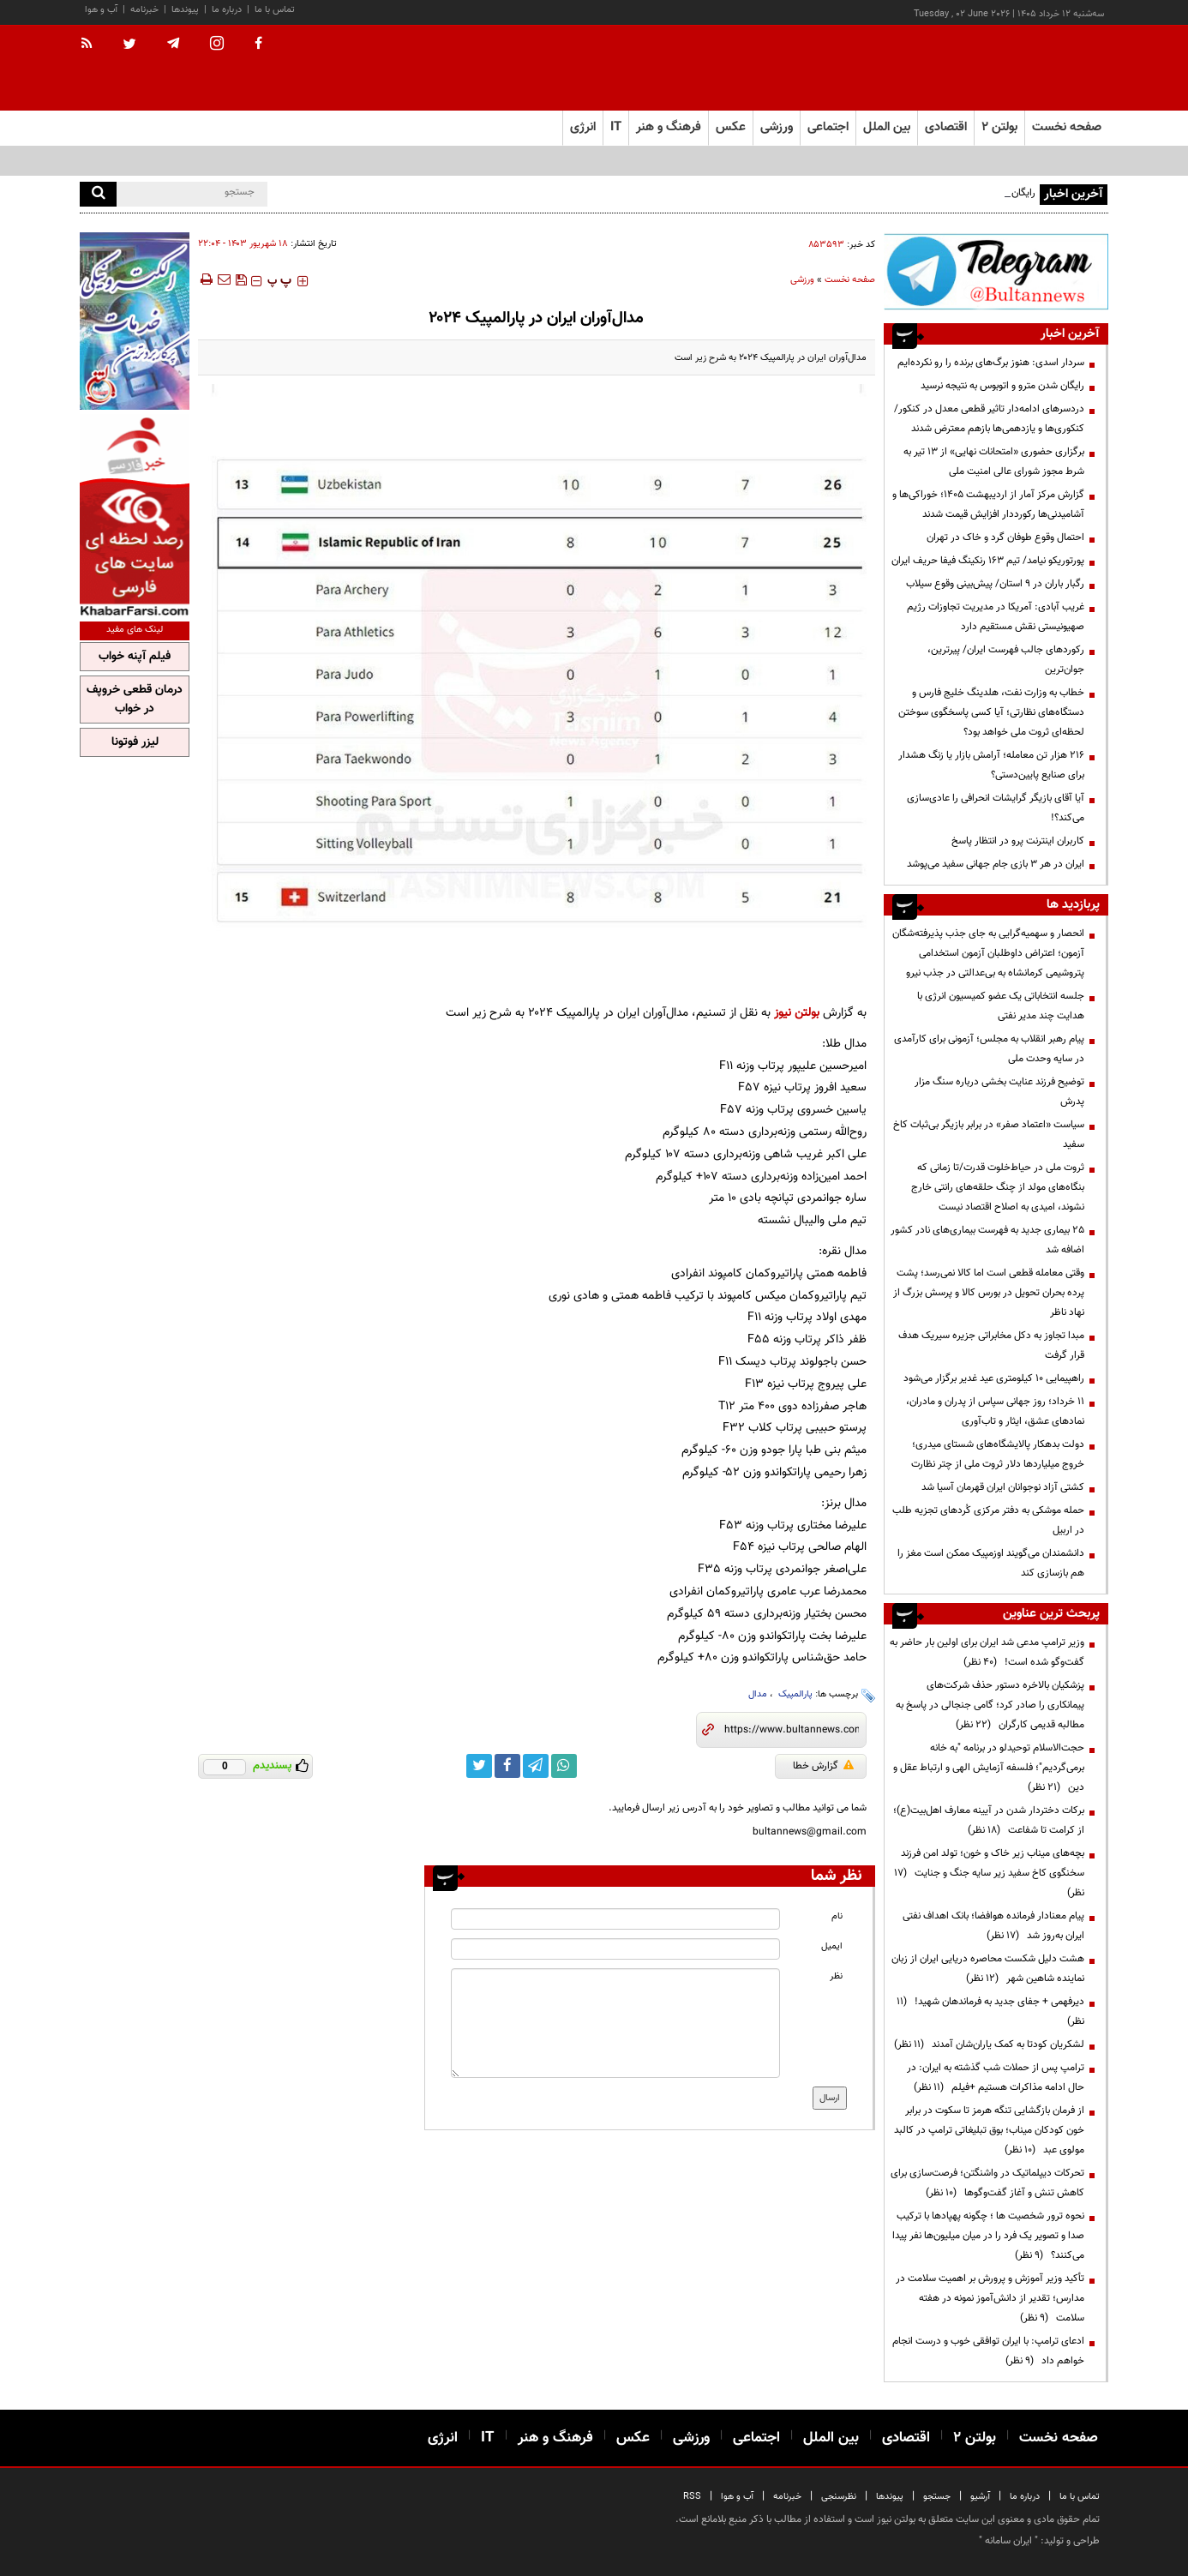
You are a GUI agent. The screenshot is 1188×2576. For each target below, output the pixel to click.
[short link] (792, 1730)
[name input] (615, 1919)
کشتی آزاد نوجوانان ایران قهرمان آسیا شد (1002, 1487)
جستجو (937, 2496)
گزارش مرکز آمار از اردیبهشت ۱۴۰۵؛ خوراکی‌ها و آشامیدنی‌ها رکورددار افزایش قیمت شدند (988, 504)
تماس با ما (275, 10)
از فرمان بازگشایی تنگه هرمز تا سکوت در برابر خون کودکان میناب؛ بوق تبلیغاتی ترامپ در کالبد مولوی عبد (989, 2130)
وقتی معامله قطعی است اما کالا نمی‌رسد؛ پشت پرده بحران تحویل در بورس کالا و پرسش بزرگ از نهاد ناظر (988, 1292)
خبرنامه (144, 10)
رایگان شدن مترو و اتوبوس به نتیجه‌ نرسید (1002, 385)
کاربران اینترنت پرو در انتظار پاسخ (1017, 841)
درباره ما (227, 10)
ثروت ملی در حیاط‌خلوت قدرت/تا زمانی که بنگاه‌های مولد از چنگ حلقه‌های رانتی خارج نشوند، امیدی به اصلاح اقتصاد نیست (997, 1187)
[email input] (615, 1949)
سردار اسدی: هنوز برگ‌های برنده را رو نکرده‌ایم (990, 362)
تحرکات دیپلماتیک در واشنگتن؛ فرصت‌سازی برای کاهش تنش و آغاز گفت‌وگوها (987, 2183)
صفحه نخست (1066, 127)
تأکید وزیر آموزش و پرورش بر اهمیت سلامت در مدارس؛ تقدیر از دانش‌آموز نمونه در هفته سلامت (990, 2298)
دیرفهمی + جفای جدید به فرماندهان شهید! (990, 2011)
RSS (692, 2496)
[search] (98, 194)
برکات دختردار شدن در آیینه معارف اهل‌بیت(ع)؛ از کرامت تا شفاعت (988, 1820)
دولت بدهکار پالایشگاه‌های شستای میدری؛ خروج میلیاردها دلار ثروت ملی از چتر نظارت (997, 1454)
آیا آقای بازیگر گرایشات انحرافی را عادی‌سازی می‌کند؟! (995, 808)
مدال (757, 1694)
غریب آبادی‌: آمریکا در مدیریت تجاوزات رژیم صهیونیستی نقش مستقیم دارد (995, 616)
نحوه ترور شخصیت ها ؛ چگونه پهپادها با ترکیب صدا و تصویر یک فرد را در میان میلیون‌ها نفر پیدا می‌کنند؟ (988, 2235)
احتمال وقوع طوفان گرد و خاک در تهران (1005, 537)
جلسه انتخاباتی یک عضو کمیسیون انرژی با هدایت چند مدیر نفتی (1000, 1006)
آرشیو (980, 2496)
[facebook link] (507, 1766)
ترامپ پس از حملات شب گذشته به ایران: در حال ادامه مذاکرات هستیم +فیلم (995, 2077)
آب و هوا (101, 10)
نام (837, 1916)
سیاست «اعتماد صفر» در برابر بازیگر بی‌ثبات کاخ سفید (988, 1134)
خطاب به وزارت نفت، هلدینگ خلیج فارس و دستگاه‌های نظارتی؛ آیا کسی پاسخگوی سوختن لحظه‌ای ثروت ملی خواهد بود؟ (991, 712)
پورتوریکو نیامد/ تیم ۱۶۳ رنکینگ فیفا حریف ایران (987, 560)
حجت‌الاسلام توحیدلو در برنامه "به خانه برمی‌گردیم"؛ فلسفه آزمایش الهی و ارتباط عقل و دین (988, 1767)
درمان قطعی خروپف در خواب (135, 699)
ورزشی (802, 280)
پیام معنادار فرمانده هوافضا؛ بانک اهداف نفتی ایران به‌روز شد (993, 1925)
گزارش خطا (823, 1766)
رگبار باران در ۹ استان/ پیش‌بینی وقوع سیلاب (995, 583)
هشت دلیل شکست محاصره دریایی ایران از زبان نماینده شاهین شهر (987, 1968)
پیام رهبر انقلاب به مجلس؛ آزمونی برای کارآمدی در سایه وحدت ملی (989, 1048)
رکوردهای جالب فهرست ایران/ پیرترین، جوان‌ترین (1005, 659)
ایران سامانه (1008, 2541)
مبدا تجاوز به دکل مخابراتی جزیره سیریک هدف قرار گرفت (991, 1345)
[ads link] (996, 271)
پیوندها (185, 10)
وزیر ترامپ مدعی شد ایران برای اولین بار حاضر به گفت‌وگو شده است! (987, 1652)
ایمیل (832, 1946)
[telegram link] (536, 1766)
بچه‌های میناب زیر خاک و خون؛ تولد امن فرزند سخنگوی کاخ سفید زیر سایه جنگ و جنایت (989, 1873)
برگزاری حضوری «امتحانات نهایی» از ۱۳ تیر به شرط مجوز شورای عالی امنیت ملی (993, 461)
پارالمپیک (794, 1694)
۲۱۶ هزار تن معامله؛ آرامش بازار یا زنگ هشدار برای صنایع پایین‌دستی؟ (991, 765)
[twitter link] (479, 1766)
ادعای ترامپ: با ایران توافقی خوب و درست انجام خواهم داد (988, 2351)
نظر (836, 1976)
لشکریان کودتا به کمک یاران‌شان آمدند (989, 2044)
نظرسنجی (838, 2496)
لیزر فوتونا (135, 742)
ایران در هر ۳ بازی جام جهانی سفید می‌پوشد (995, 864)
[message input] (615, 2023)
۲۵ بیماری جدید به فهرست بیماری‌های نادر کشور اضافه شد (987, 1240)
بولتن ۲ (999, 127)
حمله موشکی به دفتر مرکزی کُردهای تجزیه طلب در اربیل (988, 1520)
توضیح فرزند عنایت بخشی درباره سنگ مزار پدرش (999, 1091)
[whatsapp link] (564, 1766)
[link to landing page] (1022, 68)
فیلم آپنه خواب (135, 656)
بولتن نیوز (796, 1013)
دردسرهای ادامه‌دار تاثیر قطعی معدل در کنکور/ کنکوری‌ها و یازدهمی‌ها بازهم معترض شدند (989, 418)
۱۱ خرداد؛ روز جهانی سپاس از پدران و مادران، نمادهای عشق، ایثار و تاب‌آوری (995, 1411)
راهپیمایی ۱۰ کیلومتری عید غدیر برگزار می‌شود (993, 1378)
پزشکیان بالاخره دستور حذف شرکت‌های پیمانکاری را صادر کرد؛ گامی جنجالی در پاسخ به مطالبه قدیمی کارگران (990, 1705)
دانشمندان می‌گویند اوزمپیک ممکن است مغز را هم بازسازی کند (990, 1563)
